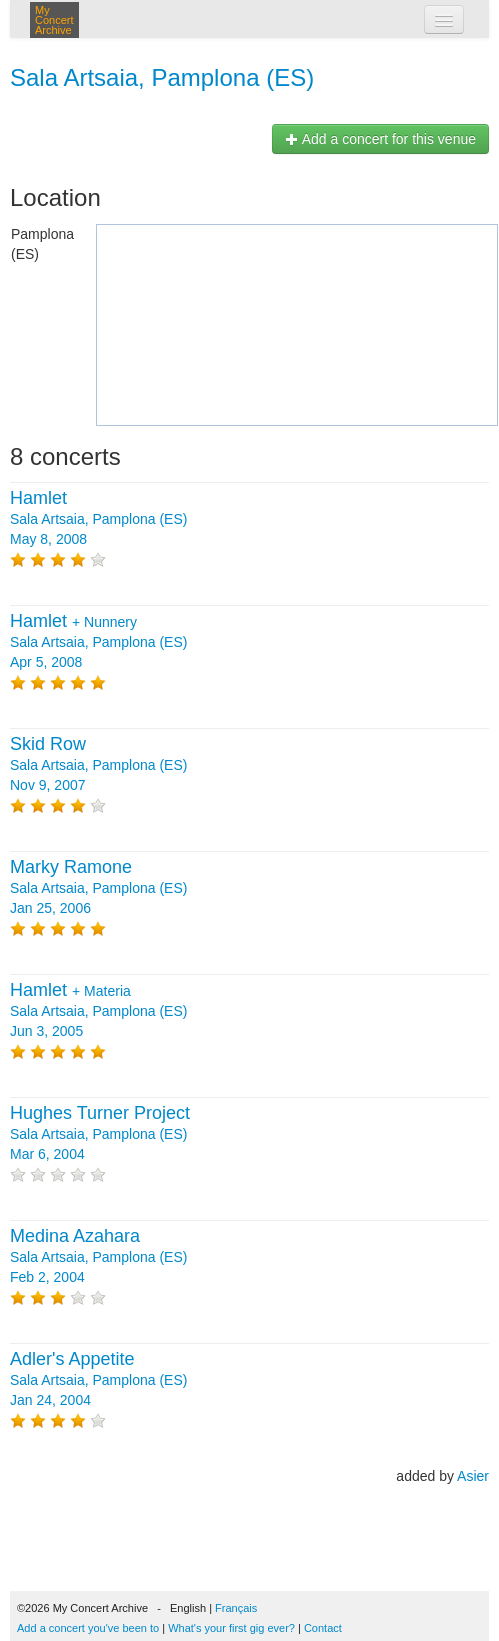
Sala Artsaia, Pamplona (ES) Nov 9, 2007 (98, 765)
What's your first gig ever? (231, 1628)
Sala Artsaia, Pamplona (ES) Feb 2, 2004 (98, 1257)
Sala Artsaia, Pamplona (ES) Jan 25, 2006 (98, 888)
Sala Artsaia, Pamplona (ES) (162, 77)
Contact (323, 1628)
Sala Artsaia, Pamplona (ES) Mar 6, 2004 (100, 1134)
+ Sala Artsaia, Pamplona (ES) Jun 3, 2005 (98, 1011)
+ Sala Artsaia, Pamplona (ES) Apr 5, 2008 (98, 642)
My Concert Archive (54, 20)
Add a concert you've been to (88, 1628)
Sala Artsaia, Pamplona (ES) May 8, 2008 (98, 519)
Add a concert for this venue (380, 139)
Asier (473, 1476)
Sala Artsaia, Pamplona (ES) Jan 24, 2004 (98, 1380)
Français (236, 1608)
